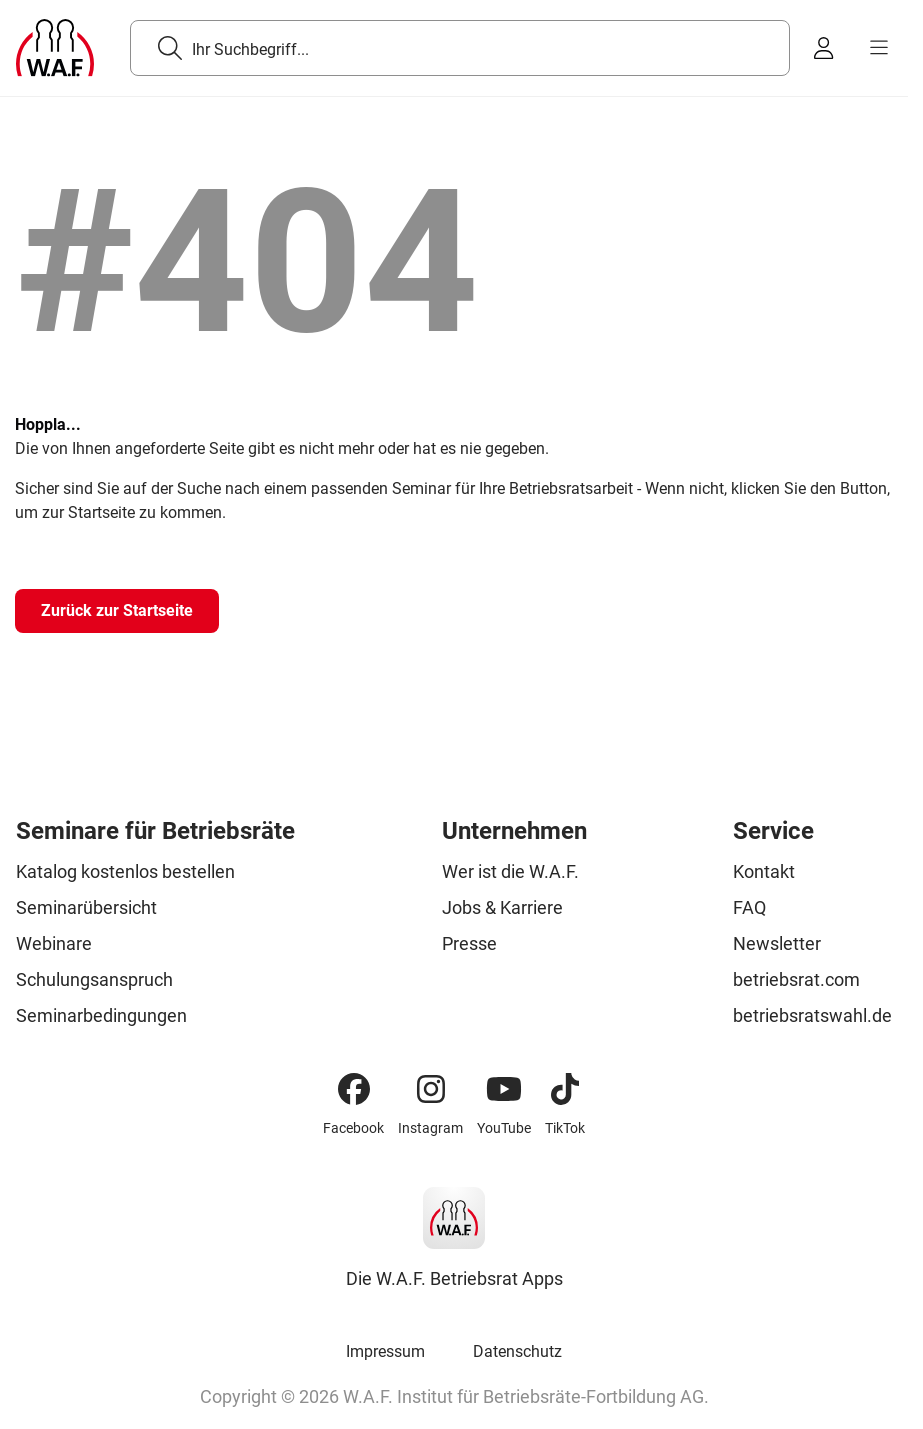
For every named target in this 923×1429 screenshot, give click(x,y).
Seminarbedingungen (101, 1015)
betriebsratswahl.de (812, 1015)
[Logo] (55, 48)
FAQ (749, 907)
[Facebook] (354, 1089)
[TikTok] (565, 1089)
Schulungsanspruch (94, 979)
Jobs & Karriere (502, 907)
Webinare (54, 943)
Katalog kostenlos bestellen (125, 871)
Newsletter (777, 943)
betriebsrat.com (796, 979)
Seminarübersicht (86, 907)
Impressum (385, 1351)
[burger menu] (879, 48)
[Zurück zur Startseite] (117, 611)
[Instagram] (431, 1089)
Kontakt (764, 871)
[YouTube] (504, 1089)
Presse (469, 943)
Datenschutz (517, 1351)
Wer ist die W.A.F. (510, 871)
